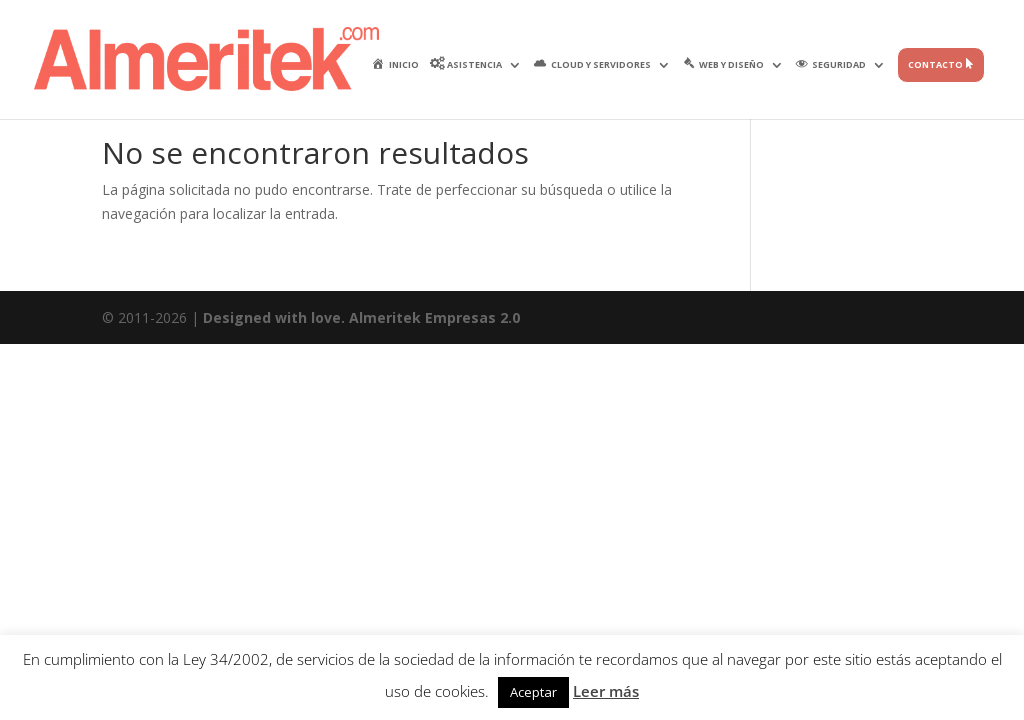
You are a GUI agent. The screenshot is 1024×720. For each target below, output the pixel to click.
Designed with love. (276, 317)
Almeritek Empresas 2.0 (434, 317)
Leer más (606, 691)
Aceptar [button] (533, 692)
